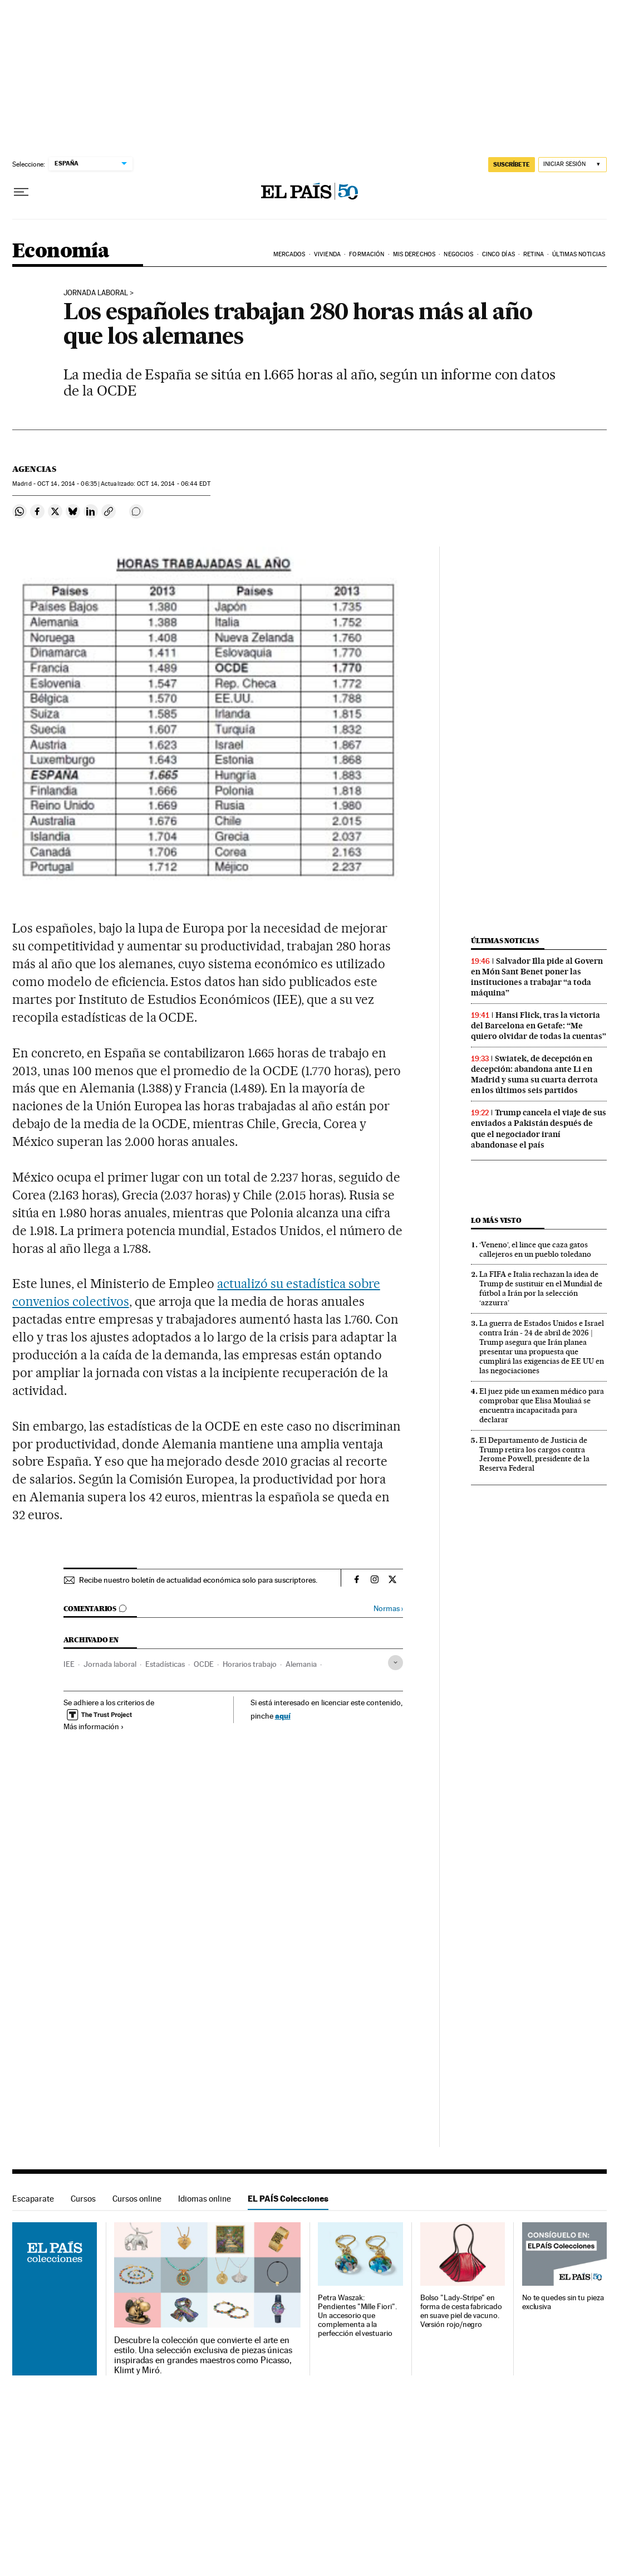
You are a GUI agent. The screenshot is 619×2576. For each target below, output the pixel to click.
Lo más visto (496, 1220)
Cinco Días (498, 254)
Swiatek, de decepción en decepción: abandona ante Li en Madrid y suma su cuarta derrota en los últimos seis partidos (534, 1074)
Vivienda (327, 254)
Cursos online (136, 2198)
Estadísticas (165, 1664)
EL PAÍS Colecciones (288, 2198)
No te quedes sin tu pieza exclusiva (563, 2302)
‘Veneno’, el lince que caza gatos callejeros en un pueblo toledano (535, 1249)
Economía (60, 251)
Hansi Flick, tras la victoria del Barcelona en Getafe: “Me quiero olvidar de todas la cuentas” (538, 1025)
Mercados (289, 254)
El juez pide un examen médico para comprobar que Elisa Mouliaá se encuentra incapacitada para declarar (541, 1405)
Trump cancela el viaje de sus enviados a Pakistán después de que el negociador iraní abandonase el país (538, 1128)
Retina (533, 254)
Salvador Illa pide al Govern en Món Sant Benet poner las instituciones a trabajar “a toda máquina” (537, 977)
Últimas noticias (505, 940)
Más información (93, 1726)
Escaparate (33, 2198)
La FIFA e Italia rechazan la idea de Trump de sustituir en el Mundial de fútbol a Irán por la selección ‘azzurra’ (540, 1288)
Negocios (458, 254)
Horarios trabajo (250, 1664)
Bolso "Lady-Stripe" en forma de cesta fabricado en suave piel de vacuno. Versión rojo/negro (461, 2311)
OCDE (204, 1664)
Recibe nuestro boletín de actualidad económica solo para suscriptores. (198, 1579)
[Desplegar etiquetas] (395, 1662)
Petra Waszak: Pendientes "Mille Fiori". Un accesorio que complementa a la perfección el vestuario (357, 2316)
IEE (69, 1664)
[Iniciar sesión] (572, 164)
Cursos (83, 2198)
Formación (366, 254)
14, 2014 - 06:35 (67, 483)
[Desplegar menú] (21, 192)
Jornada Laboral (95, 293)
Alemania (301, 1664)
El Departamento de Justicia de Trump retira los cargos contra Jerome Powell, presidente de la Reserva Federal (534, 1454)
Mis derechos (414, 254)
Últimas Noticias (578, 254)
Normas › (388, 1608)
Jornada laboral (109, 1664)
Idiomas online (204, 2198)
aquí (283, 1715)
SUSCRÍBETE (511, 164)
